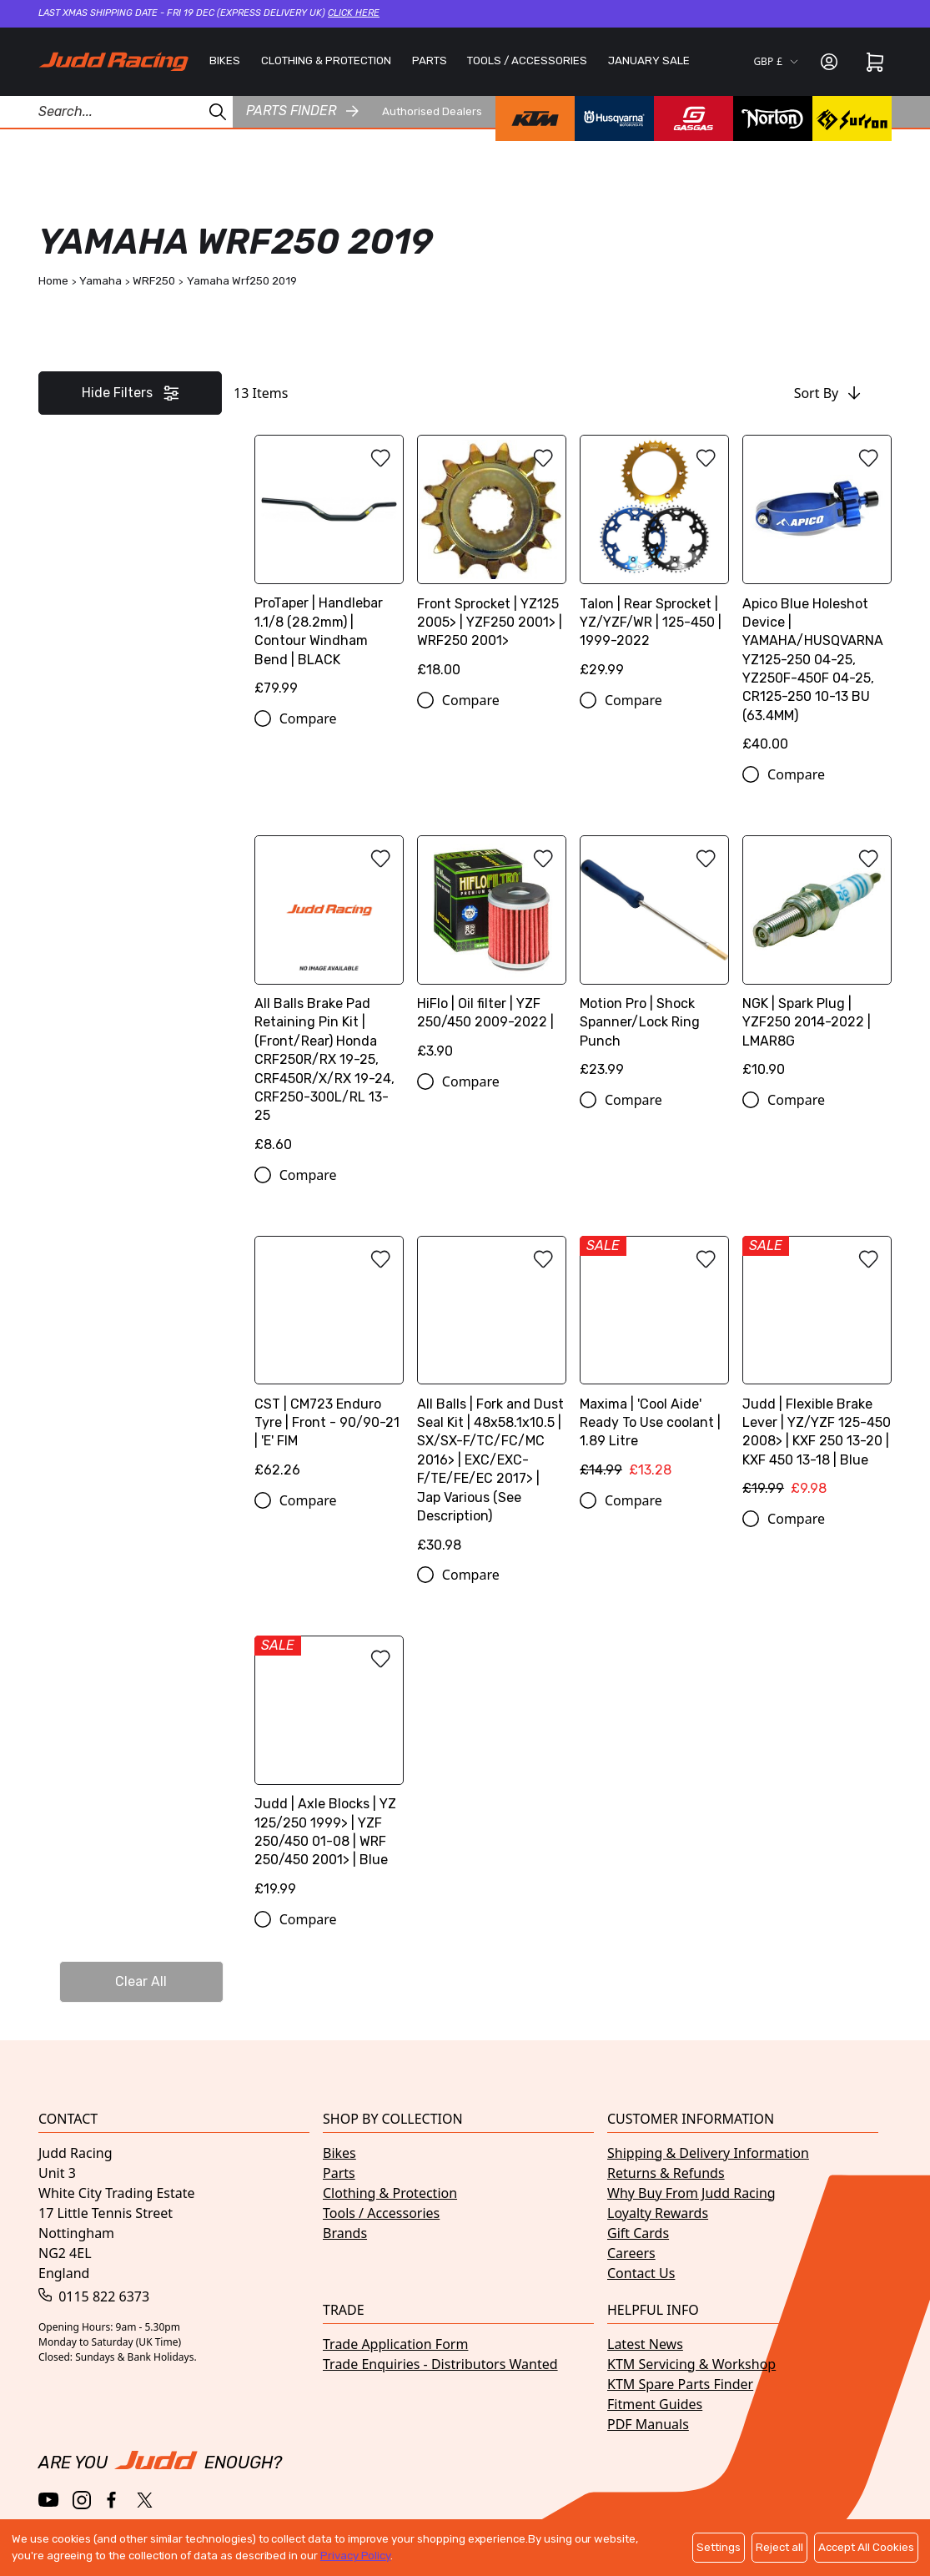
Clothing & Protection (390, 2193)
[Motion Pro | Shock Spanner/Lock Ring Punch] (654, 962)
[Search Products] (116, 112)
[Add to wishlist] (380, 458)
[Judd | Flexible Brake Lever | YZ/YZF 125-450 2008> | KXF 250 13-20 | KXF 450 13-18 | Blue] (817, 1373)
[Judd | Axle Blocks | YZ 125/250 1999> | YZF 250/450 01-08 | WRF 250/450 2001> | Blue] (329, 1772)
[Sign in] (829, 62)
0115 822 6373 (93, 2296)
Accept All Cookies (866, 2547)
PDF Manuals (648, 2424)
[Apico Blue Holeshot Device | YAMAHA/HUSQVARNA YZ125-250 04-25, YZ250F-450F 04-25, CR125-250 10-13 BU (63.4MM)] (817, 599)
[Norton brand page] (772, 118)
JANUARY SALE (649, 60)
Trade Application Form (395, 2344)
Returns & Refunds (666, 2173)
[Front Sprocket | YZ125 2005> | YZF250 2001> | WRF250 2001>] (491, 562)
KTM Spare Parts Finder (680, 2384)
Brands (345, 2233)
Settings (718, 2547)
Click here (354, 13)
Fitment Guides (654, 2404)
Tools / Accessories (381, 2213)
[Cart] (875, 61)
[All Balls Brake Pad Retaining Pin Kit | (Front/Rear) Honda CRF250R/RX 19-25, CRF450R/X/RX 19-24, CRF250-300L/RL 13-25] (329, 1000)
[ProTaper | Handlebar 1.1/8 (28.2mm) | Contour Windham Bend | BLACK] (329, 571)
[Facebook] (113, 2500)
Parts (339, 2173)
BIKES (224, 60)
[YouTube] (48, 2500)
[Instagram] (82, 2500)
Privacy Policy (355, 2555)
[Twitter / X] (144, 2500)
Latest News (645, 2344)
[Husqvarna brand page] (614, 118)
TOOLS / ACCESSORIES (527, 60)
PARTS (429, 60)
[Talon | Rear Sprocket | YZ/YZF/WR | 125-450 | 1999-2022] (654, 562)
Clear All (141, 1981)
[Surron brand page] (852, 118)
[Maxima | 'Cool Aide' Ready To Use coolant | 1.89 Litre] (654, 1363)
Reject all (779, 2547)
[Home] (113, 61)
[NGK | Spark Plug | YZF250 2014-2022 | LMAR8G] (817, 962)
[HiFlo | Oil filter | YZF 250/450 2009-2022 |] (491, 953)
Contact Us (641, 2273)
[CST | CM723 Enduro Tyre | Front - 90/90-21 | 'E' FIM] (329, 1363)
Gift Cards (638, 2233)
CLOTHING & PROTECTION (326, 60)
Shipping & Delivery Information (708, 2153)
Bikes (339, 2153)
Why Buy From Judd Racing (691, 2193)
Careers (631, 2253)
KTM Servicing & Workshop (691, 2364)
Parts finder (302, 110)
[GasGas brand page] (693, 118)
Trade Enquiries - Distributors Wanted (440, 2364)
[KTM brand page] (535, 118)
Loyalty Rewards (657, 2213)
